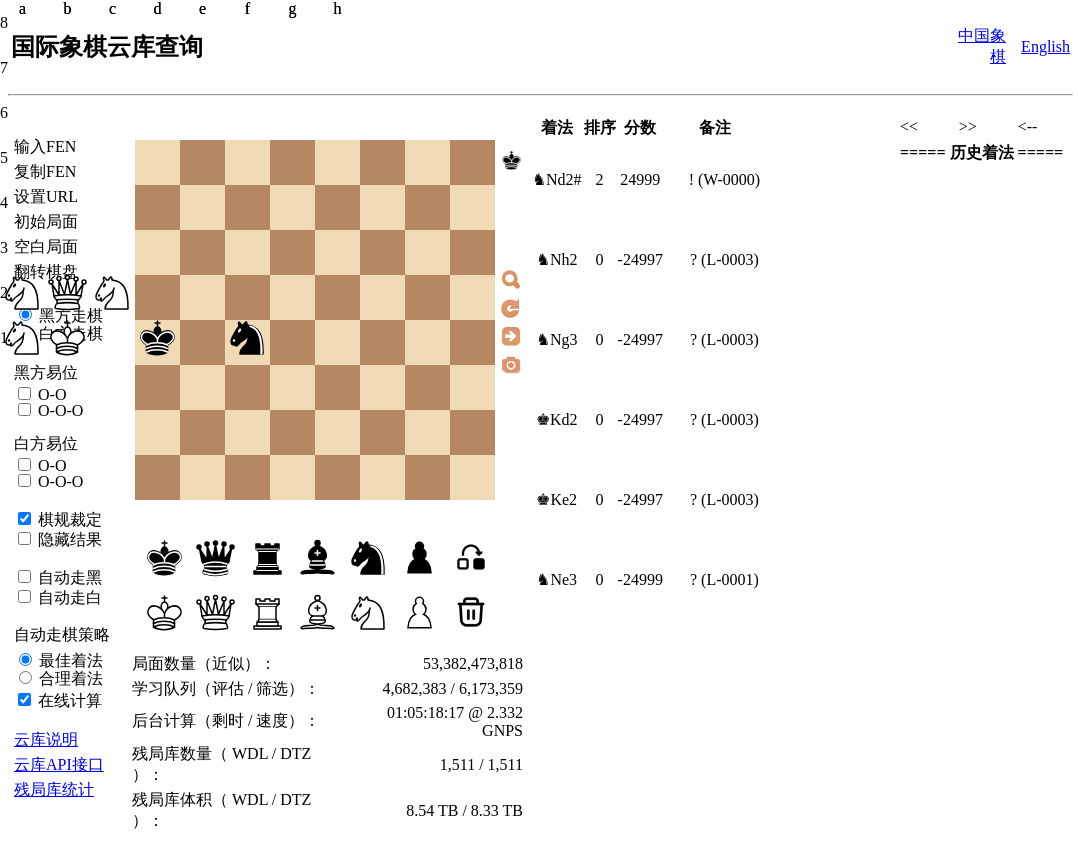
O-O (50, 394)
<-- (1028, 126)
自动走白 (68, 597)
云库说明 (46, 739)
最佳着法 (69, 660)
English (1045, 46)
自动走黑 (68, 577)
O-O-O (58, 410)
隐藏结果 (68, 539)
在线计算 (68, 700)
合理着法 (69, 678)
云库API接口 (59, 764)
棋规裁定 (68, 519)
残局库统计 (54, 789)
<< (909, 126)
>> (968, 126)
